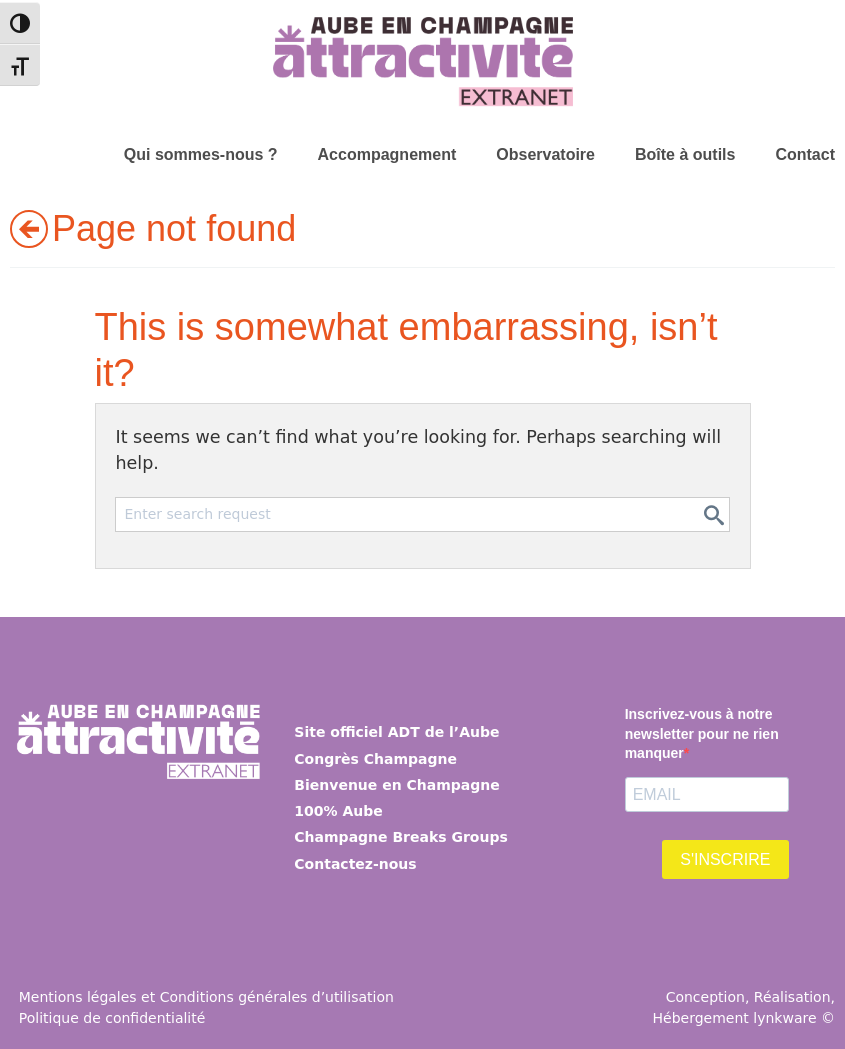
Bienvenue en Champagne (396, 785)
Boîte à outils (685, 154)
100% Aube (338, 811)
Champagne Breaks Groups (400, 837)
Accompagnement (387, 154)
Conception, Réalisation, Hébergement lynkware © (744, 1007)
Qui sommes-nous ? (201, 154)
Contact (805, 154)
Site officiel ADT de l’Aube (396, 732)
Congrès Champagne (375, 759)
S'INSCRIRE (725, 859)
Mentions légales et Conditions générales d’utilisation (206, 997)
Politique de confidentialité (112, 1018)
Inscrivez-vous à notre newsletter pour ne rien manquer (702, 733)
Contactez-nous (355, 864)
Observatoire (545, 154)
